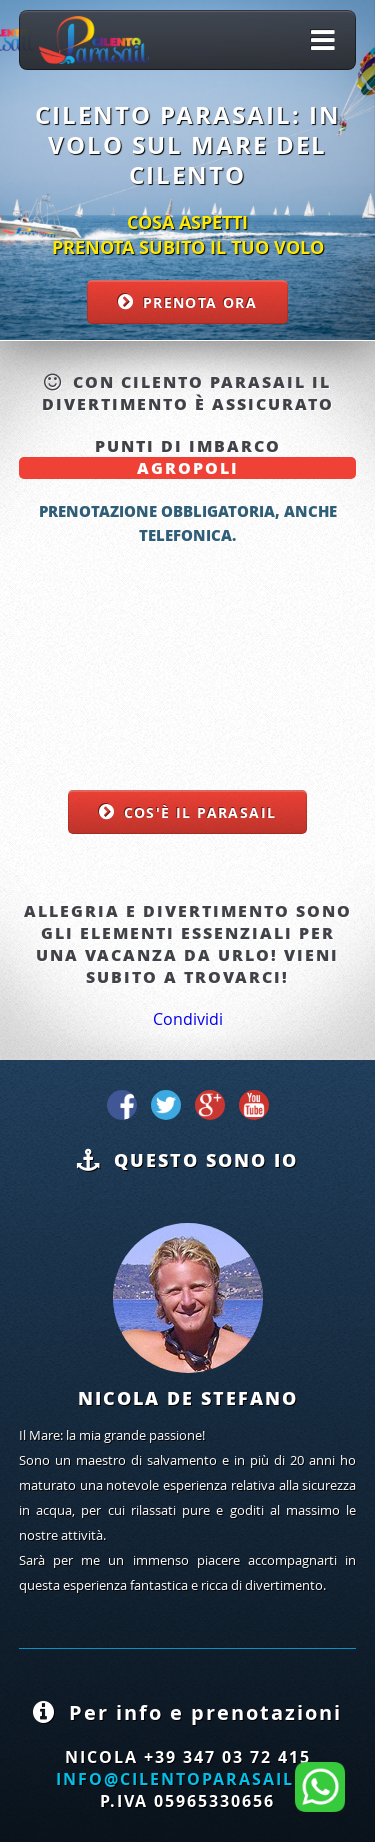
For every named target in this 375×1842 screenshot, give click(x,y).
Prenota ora (200, 302)
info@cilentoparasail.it (187, 1779)
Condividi (188, 1019)
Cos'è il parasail (200, 812)
